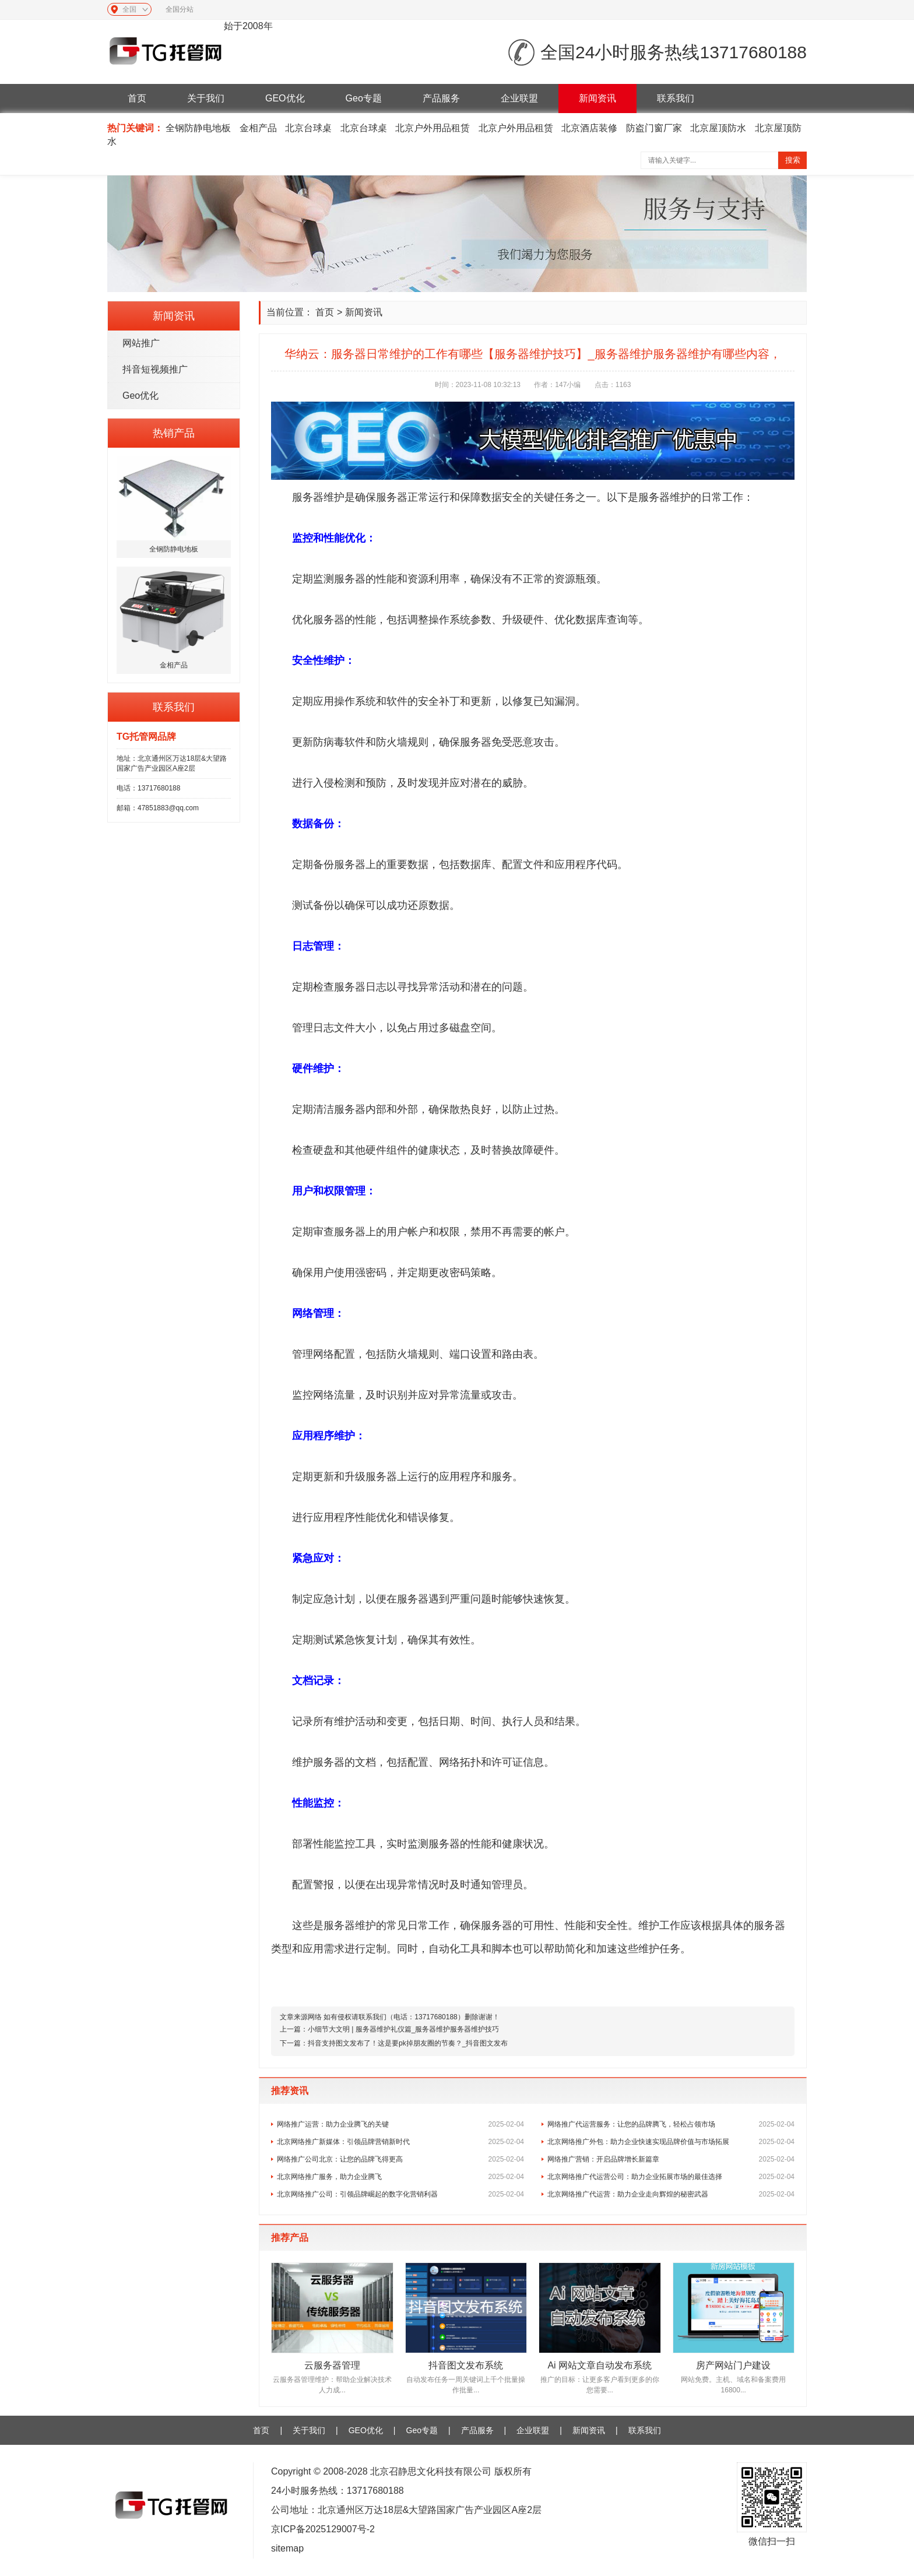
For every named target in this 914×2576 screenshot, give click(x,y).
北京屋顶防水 (718, 128)
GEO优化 (285, 98)
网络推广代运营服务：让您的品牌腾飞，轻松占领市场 (671, 2124)
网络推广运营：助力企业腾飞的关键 (400, 2124)
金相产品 (258, 128)
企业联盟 (519, 98)
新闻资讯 (597, 98)
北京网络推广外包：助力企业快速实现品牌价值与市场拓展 (671, 2141)
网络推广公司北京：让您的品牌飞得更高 (400, 2159)
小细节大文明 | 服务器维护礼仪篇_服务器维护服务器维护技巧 (403, 2029)
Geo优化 (140, 395)
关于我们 (205, 98)
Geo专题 (364, 98)
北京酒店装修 (589, 128)
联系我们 (675, 98)
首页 (137, 98)
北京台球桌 (308, 128)
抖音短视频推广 (155, 369)
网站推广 (141, 343)
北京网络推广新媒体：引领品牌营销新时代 (400, 2141)
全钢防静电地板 (198, 128)
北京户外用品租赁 (432, 128)
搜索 (792, 160)
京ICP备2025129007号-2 (323, 2529)
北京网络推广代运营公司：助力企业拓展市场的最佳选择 (671, 2176)
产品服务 (441, 98)
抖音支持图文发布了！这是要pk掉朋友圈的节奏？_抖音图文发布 (408, 2043)
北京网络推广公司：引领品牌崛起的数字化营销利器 (400, 2194)
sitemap (287, 2548)
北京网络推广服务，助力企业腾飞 (400, 2176)
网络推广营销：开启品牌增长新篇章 (671, 2159)
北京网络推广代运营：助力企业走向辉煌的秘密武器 (671, 2194)
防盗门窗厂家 (654, 128)
